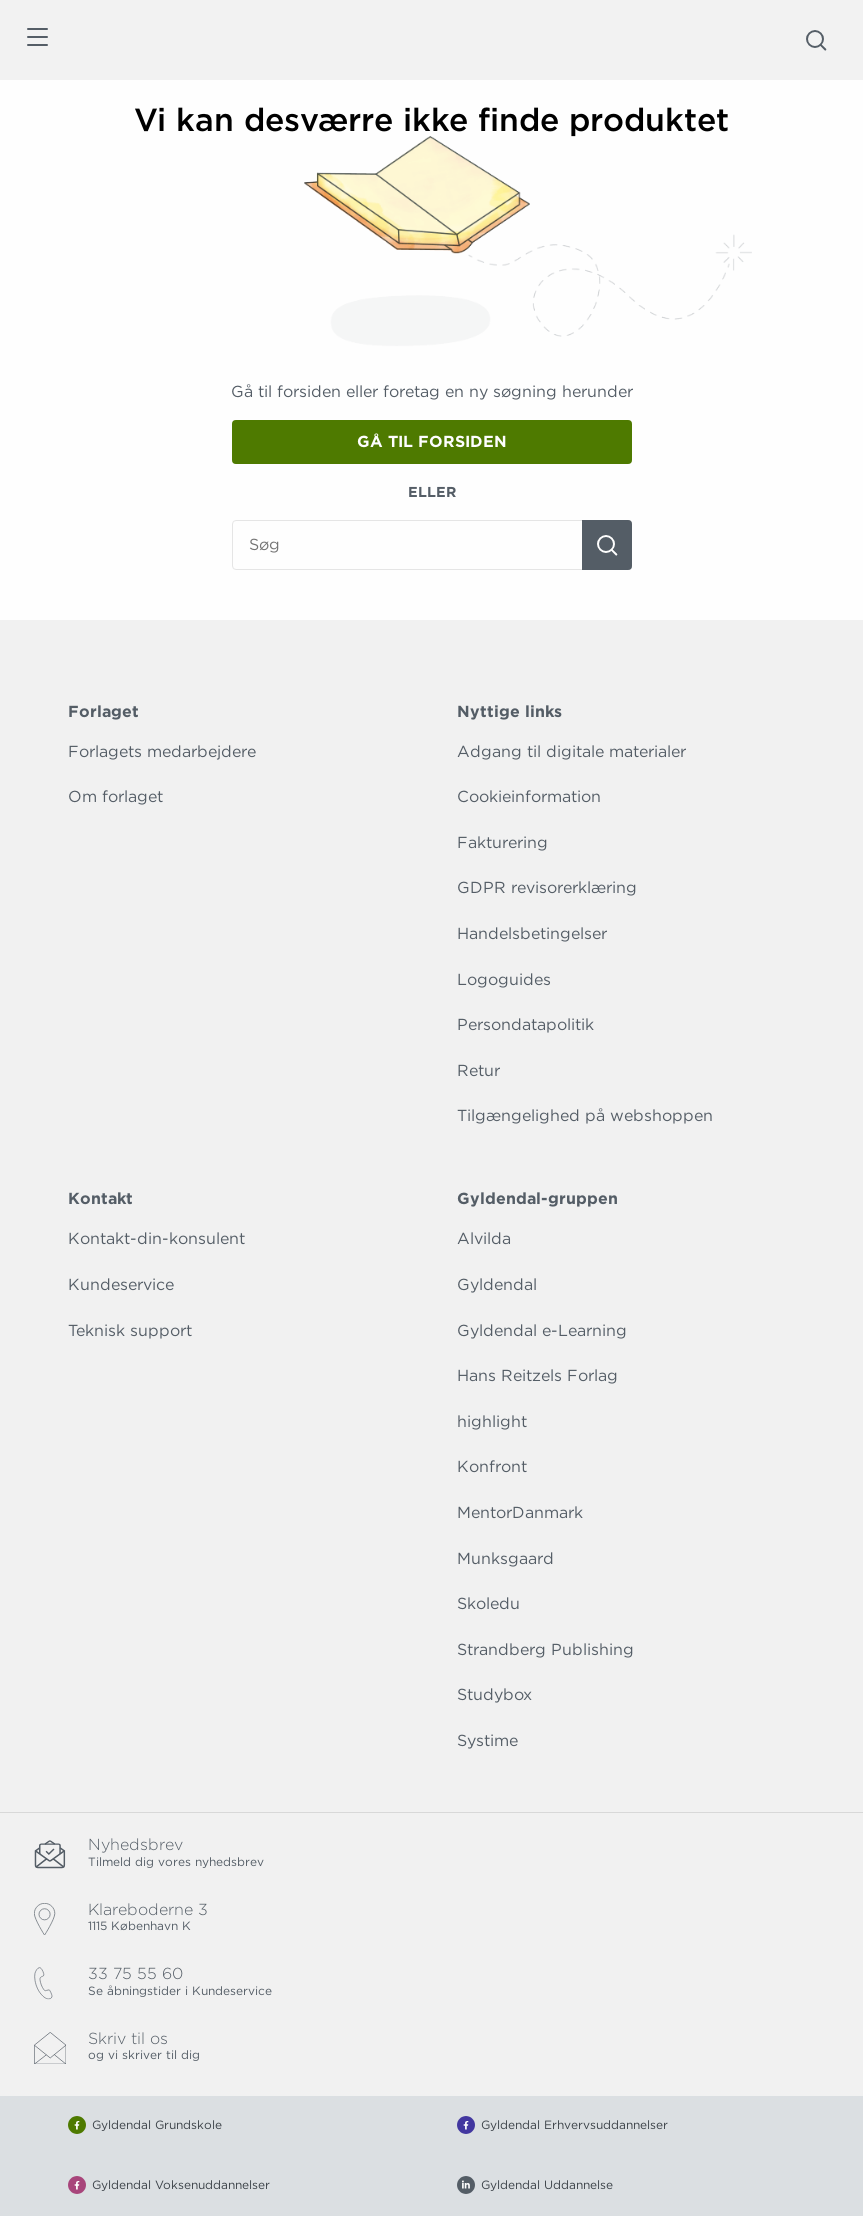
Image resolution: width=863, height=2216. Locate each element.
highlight (492, 1421)
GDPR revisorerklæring (547, 887)
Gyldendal (497, 1284)
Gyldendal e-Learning (542, 1330)
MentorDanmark (520, 1512)
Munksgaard (505, 1558)
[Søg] (607, 545)
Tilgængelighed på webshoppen (585, 1115)
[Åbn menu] (36, 40)
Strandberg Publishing (545, 1649)
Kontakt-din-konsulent (156, 1238)
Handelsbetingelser (532, 933)
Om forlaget (115, 796)
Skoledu (488, 1603)
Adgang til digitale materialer (571, 751)
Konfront (492, 1466)
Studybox (494, 1694)
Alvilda (484, 1238)
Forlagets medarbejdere (162, 751)
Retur (478, 1070)
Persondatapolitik (525, 1024)
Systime (487, 1740)
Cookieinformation (529, 796)
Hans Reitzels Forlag (537, 1375)
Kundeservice (121, 1284)
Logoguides (504, 979)
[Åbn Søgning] (816, 40)
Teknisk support (130, 1330)
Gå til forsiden (432, 441)
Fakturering (502, 842)
